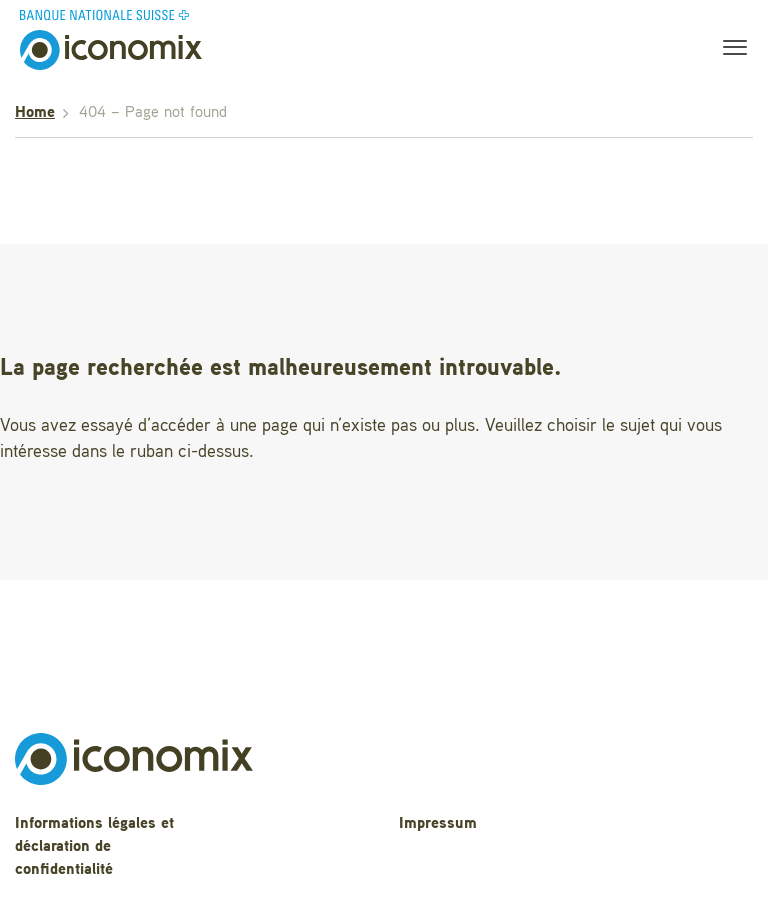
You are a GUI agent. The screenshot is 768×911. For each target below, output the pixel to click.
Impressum (438, 824)
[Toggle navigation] (729, 50)
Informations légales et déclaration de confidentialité (94, 847)
